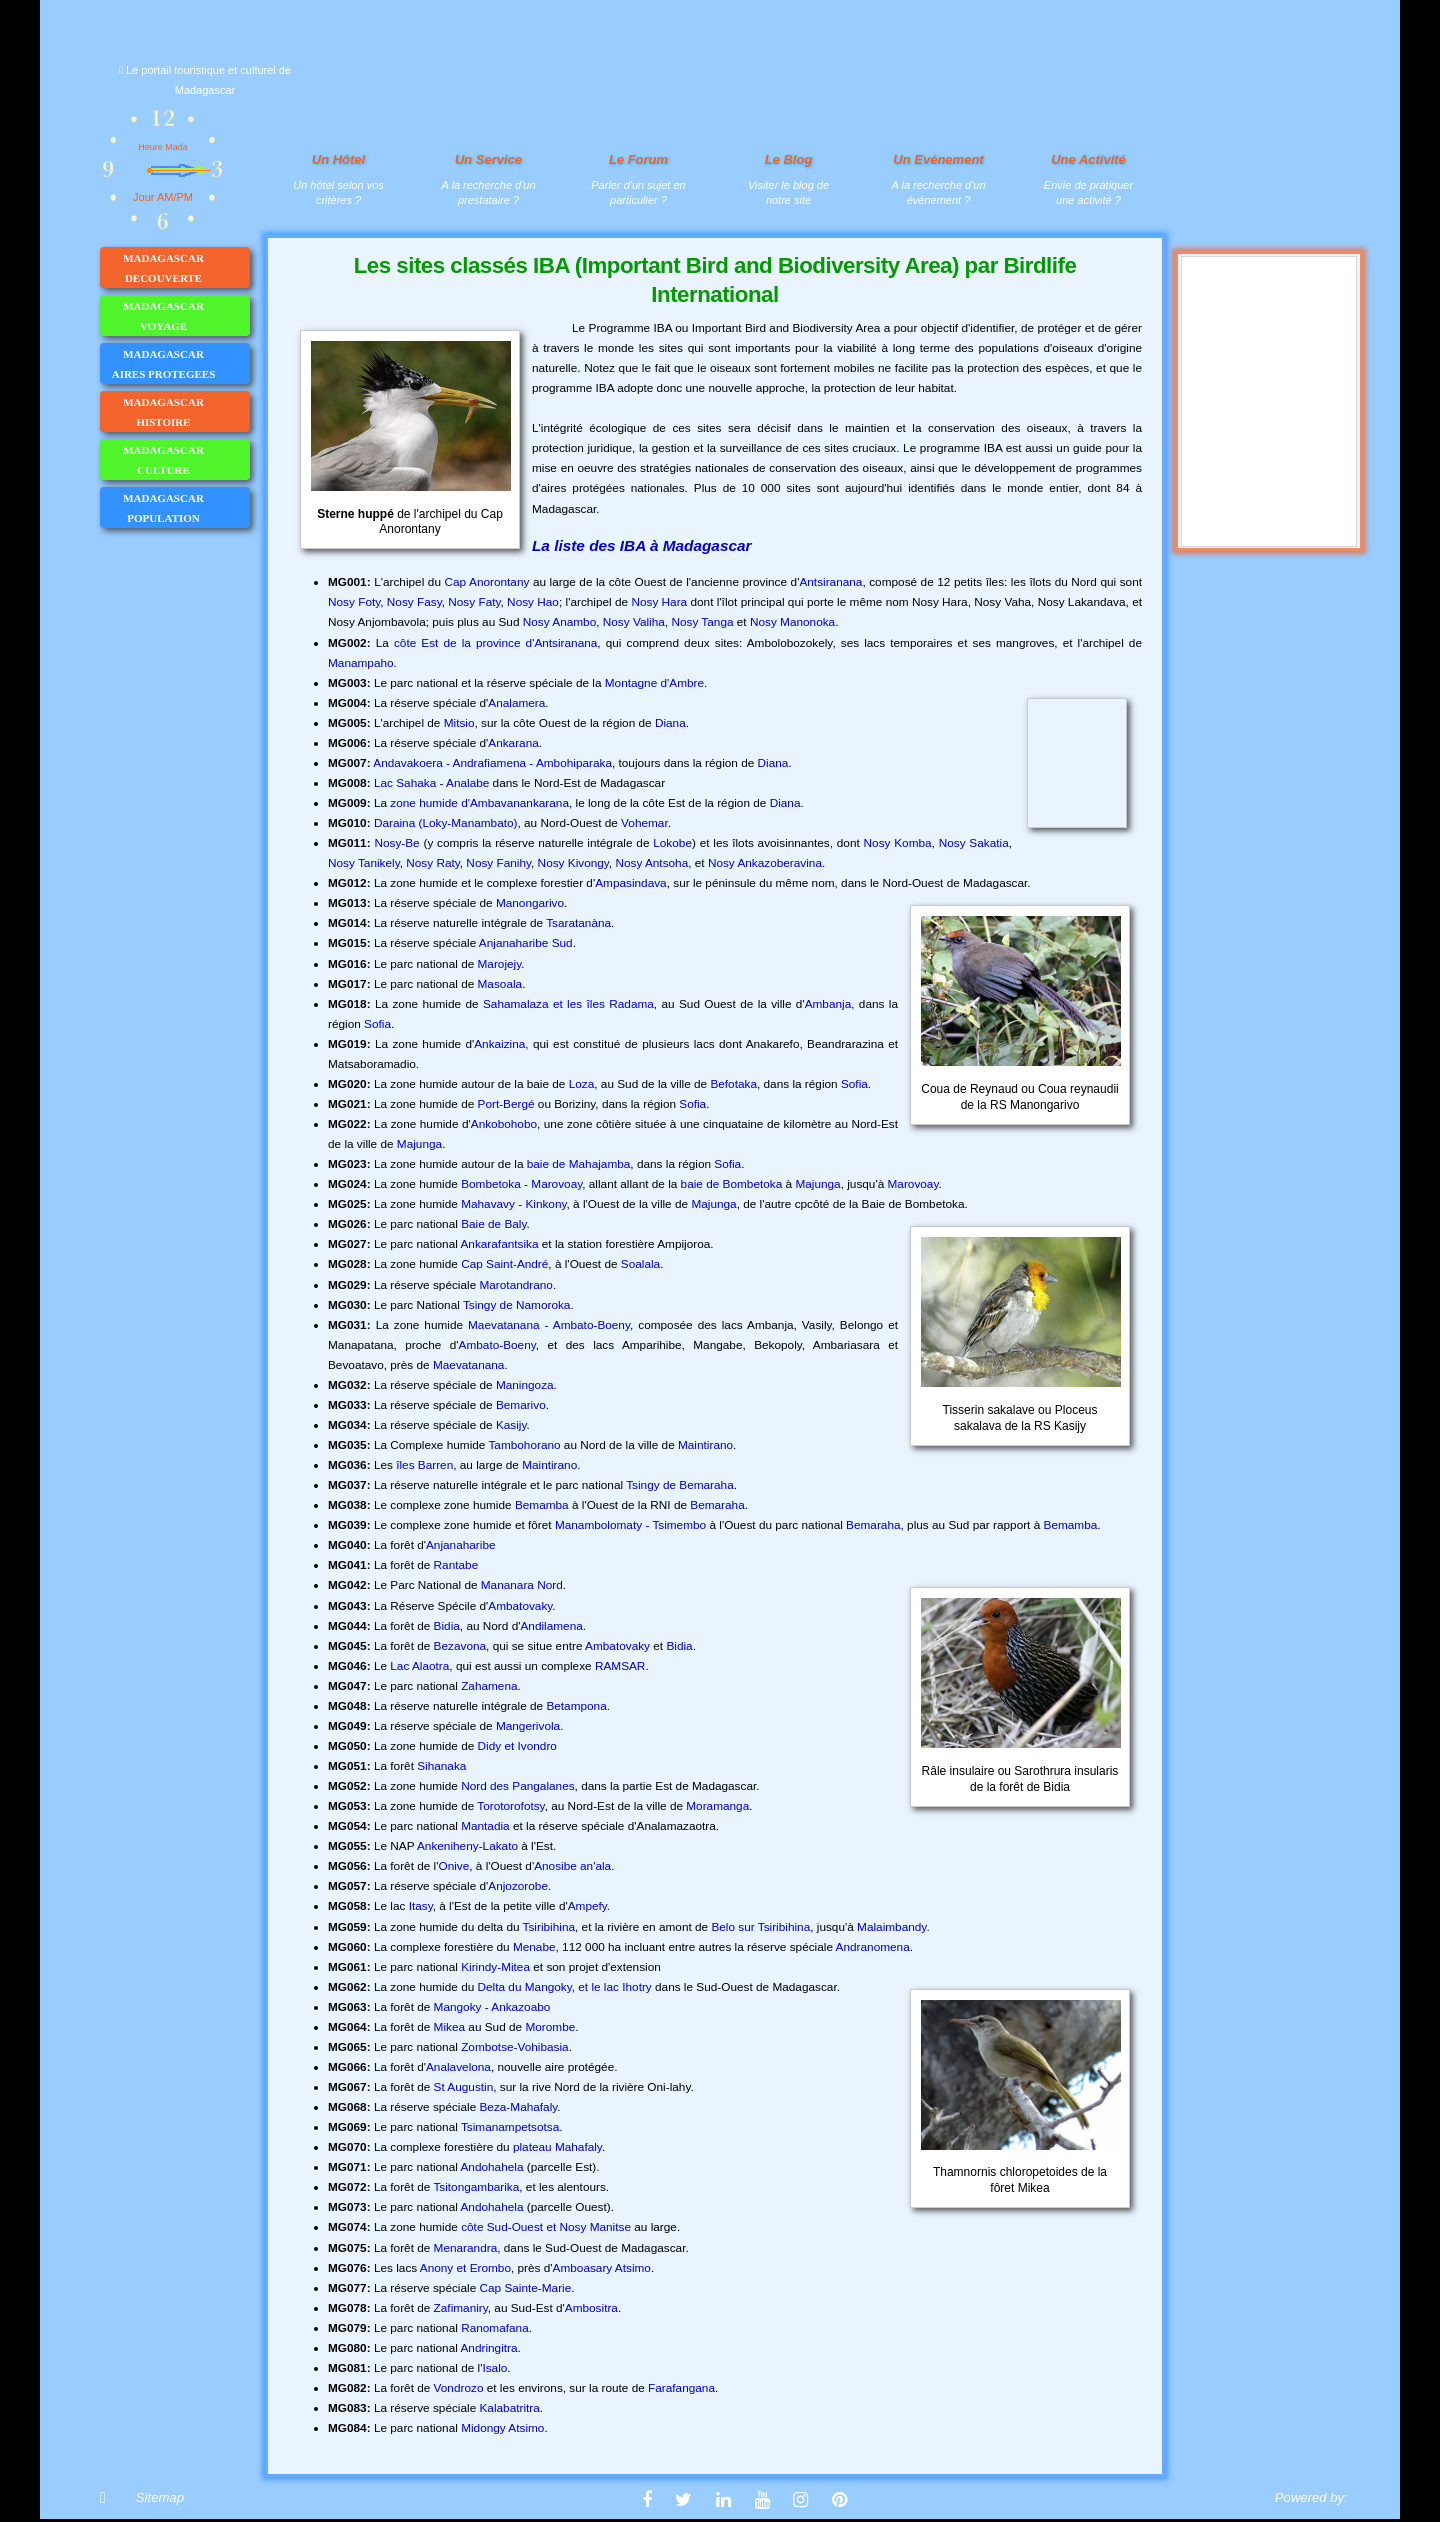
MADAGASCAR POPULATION (186, 508)
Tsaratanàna (578, 923)
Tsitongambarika (476, 2187)
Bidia (447, 1626)
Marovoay (913, 1184)
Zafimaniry (461, 2308)
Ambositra (591, 2308)
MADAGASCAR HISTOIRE (186, 412)
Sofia (377, 1024)
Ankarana (513, 743)
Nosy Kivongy (573, 863)
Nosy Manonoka (792, 622)
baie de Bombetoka (732, 1184)
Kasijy (511, 1425)
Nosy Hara (659, 602)
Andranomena (873, 1947)
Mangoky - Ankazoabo (492, 2007)
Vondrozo (459, 2388)
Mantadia (485, 1826)
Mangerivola (528, 1726)
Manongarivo (530, 903)
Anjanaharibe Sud (526, 943)
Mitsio (459, 723)
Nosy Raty (433, 863)
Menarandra (466, 2248)
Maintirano (705, 1445)
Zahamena (489, 1686)
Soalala (640, 1264)
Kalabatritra (509, 2408)
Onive (453, 1866)
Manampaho (361, 663)
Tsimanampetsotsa (510, 2127)
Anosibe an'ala (572, 1866)
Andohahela (491, 2167)
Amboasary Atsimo (602, 2268)
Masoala (500, 984)
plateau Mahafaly (557, 2147)
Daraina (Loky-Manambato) (446, 823)
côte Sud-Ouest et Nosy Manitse (546, 2227)
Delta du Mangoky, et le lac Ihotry (565, 1987)
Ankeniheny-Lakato (467, 1846)
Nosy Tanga (702, 622)
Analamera (516, 703)
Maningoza (525, 1385)
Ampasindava (630, 883)
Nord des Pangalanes (517, 1786)
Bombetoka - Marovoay (521, 1184)
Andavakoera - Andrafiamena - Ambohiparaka (492, 763)
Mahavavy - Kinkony (513, 1204)
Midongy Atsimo (502, 2428)
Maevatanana (469, 1365)
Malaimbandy (891, 1927)
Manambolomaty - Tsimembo (630, 1525)
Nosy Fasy (414, 602)
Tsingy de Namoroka (517, 1305)
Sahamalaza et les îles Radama (568, 1004)
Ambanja (828, 1004)
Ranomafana (495, 2328)
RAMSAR (620, 1666)
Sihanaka (441, 1766)
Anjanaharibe (461, 1545)
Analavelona (458, 2067)
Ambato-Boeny (497, 1345)
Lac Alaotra (419, 1666)
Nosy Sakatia (974, 843)
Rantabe (456, 1565)
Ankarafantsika (499, 1244)
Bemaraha (717, 1505)
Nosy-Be (396, 843)
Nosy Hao (533, 602)
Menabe (534, 1947)
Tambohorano (524, 1445)
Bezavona (460, 1646)
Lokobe (672, 843)
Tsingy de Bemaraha (680, 1485)
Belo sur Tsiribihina (760, 1927)
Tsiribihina (549, 1927)
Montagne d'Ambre (654, 683)
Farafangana (681, 2388)
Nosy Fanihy (498, 863)
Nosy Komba (898, 843)
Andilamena (551, 1626)
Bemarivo (521, 1405)
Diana (670, 723)
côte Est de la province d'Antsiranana (495, 643)
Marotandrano (515, 1285)
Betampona (576, 1706)
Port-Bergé (506, 1104)
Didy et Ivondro (517, 1746)
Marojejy (500, 964)
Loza (582, 1084)
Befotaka (733, 1084)
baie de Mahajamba (579, 1164)
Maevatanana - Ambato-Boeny (549, 1325)
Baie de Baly (493, 1224)
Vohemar (644, 823)
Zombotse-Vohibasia (515, 2047)
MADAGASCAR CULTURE (186, 460)
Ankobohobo (504, 1124)
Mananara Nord (522, 1585)
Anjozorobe (518, 1886)
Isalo (494, 2368)
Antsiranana (830, 582)
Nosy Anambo (559, 622)
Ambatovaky (520, 1606)
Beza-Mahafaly (518, 2107)
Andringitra (488, 2348)
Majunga (419, 1144)
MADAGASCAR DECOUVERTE (186, 268)
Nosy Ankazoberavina (765, 863)
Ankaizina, (501, 1044)
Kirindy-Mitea (495, 1967)
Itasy (421, 1906)
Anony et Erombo (465, 2268)
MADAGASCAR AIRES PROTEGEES (180, 364)
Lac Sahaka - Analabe (431, 783)
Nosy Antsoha (651, 863)
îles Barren (424, 1465)
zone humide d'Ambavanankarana (479, 803)
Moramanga (717, 1806)
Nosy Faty (474, 602)
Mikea (449, 2027)
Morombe (550, 2027)
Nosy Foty (354, 602)
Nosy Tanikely (364, 863)
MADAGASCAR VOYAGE (186, 316)
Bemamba (542, 1505)
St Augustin (464, 2087)
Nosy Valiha (634, 622)
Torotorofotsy (510, 1806)
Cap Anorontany (486, 582)
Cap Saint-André (504, 1264)
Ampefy (587, 1906)
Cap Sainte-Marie (525, 2288)
